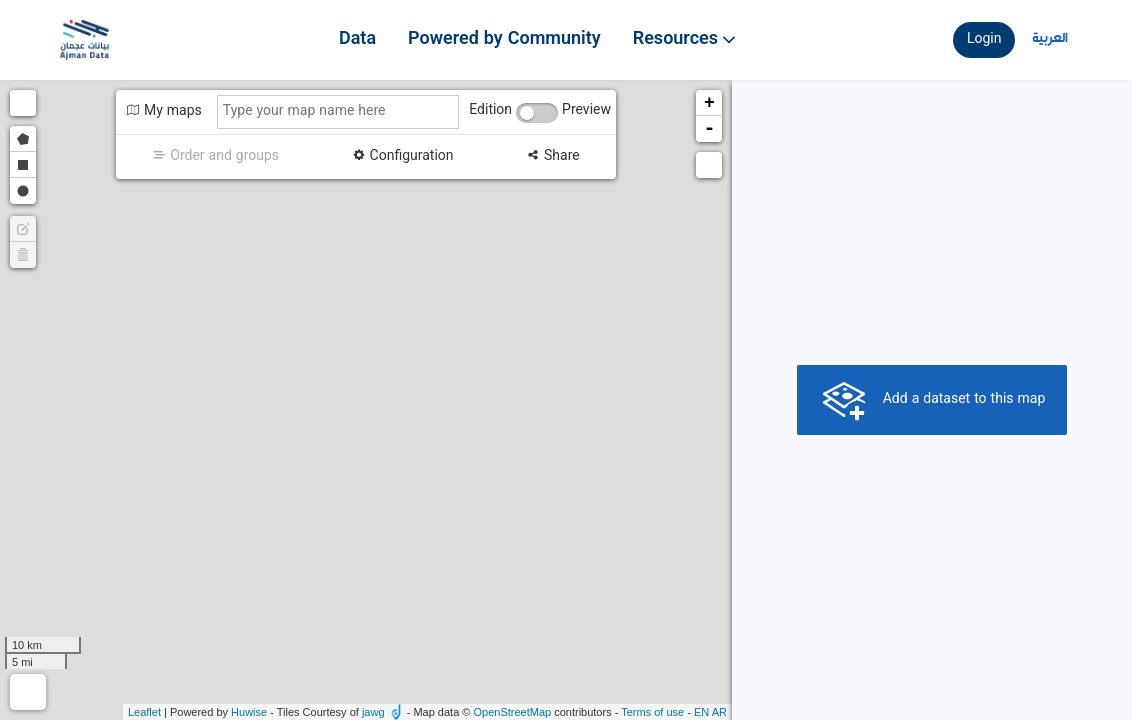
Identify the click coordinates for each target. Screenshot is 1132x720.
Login (984, 40)
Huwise (249, 712)
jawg (373, 712)
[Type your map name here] (338, 112)
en (701, 712)
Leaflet (144, 712)
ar (719, 712)
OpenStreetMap (512, 712)
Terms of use (652, 712)
